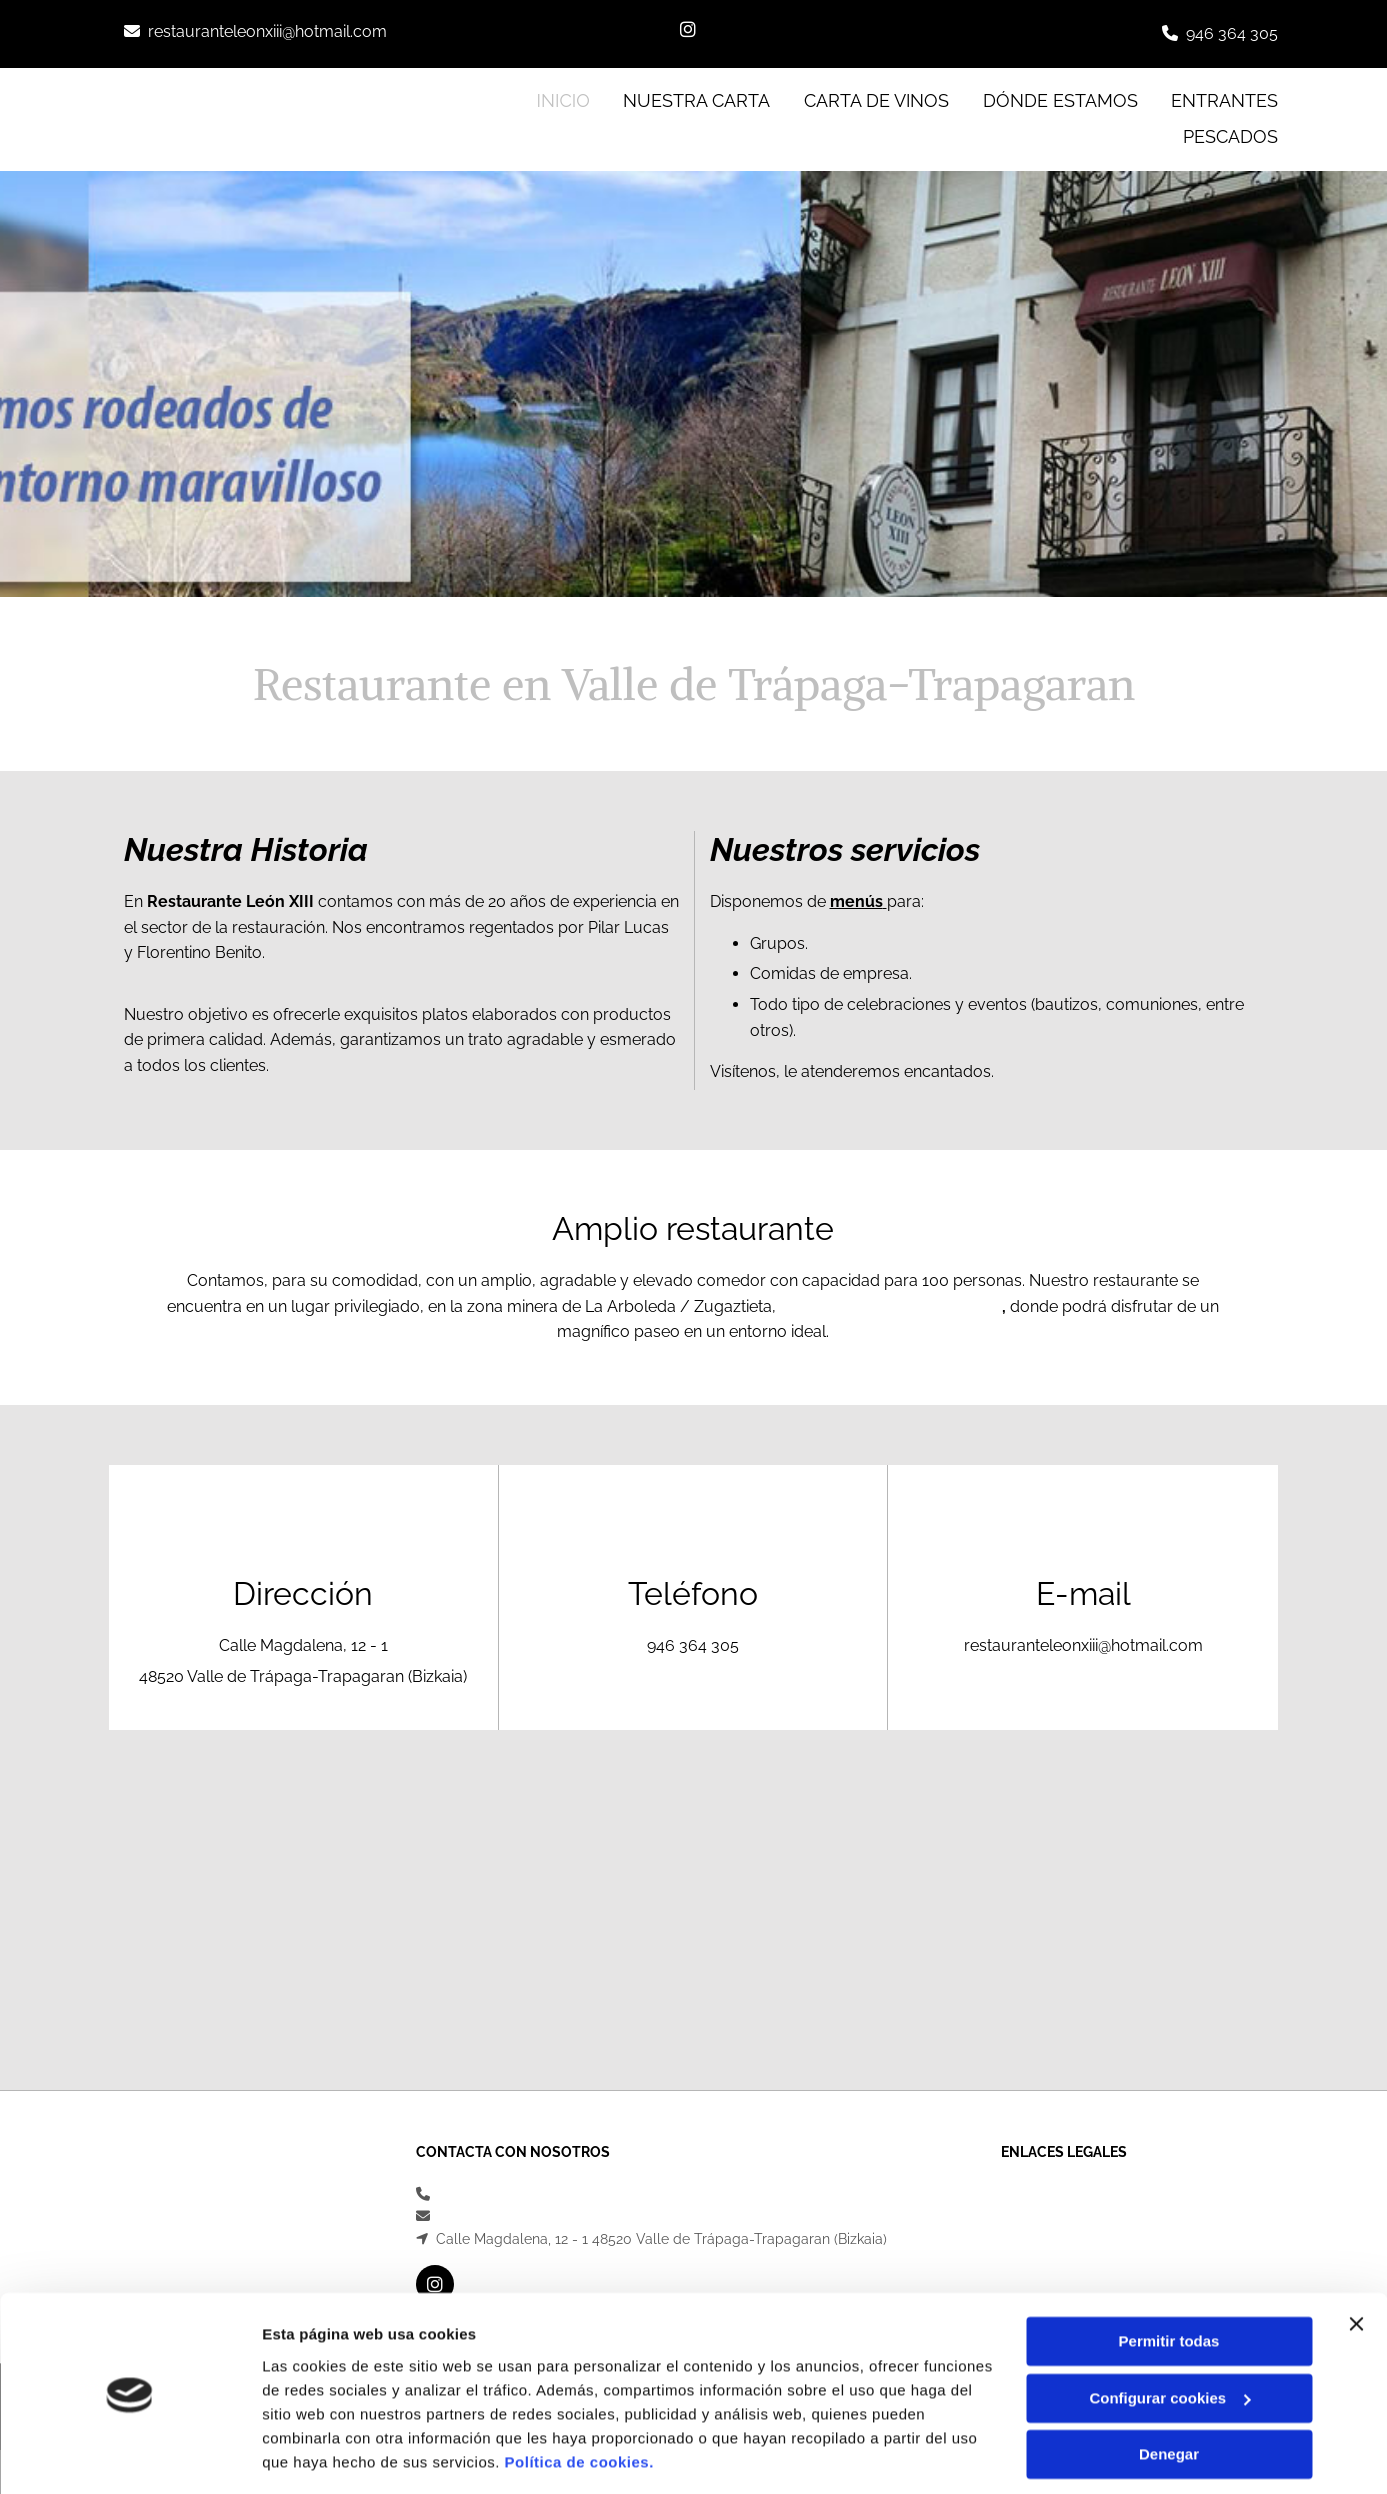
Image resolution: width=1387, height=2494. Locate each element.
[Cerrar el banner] (1356, 2262)
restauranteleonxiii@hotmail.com (267, 31)
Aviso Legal (1038, 2194)
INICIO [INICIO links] (563, 99)
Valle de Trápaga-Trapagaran (891, 1306)
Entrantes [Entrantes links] (1225, 99)
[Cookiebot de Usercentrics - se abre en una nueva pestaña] (129, 2455)
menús (856, 901)
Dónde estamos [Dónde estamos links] (1060, 99)
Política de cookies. (579, 2399)
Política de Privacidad (1072, 2216)
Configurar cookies (1169, 2335)
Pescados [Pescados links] (1231, 136)
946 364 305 (1232, 33)
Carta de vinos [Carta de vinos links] (876, 99)
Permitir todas (1169, 2279)
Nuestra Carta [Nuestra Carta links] (696, 99)
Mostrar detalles (320, 2454)
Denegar (1169, 2392)
